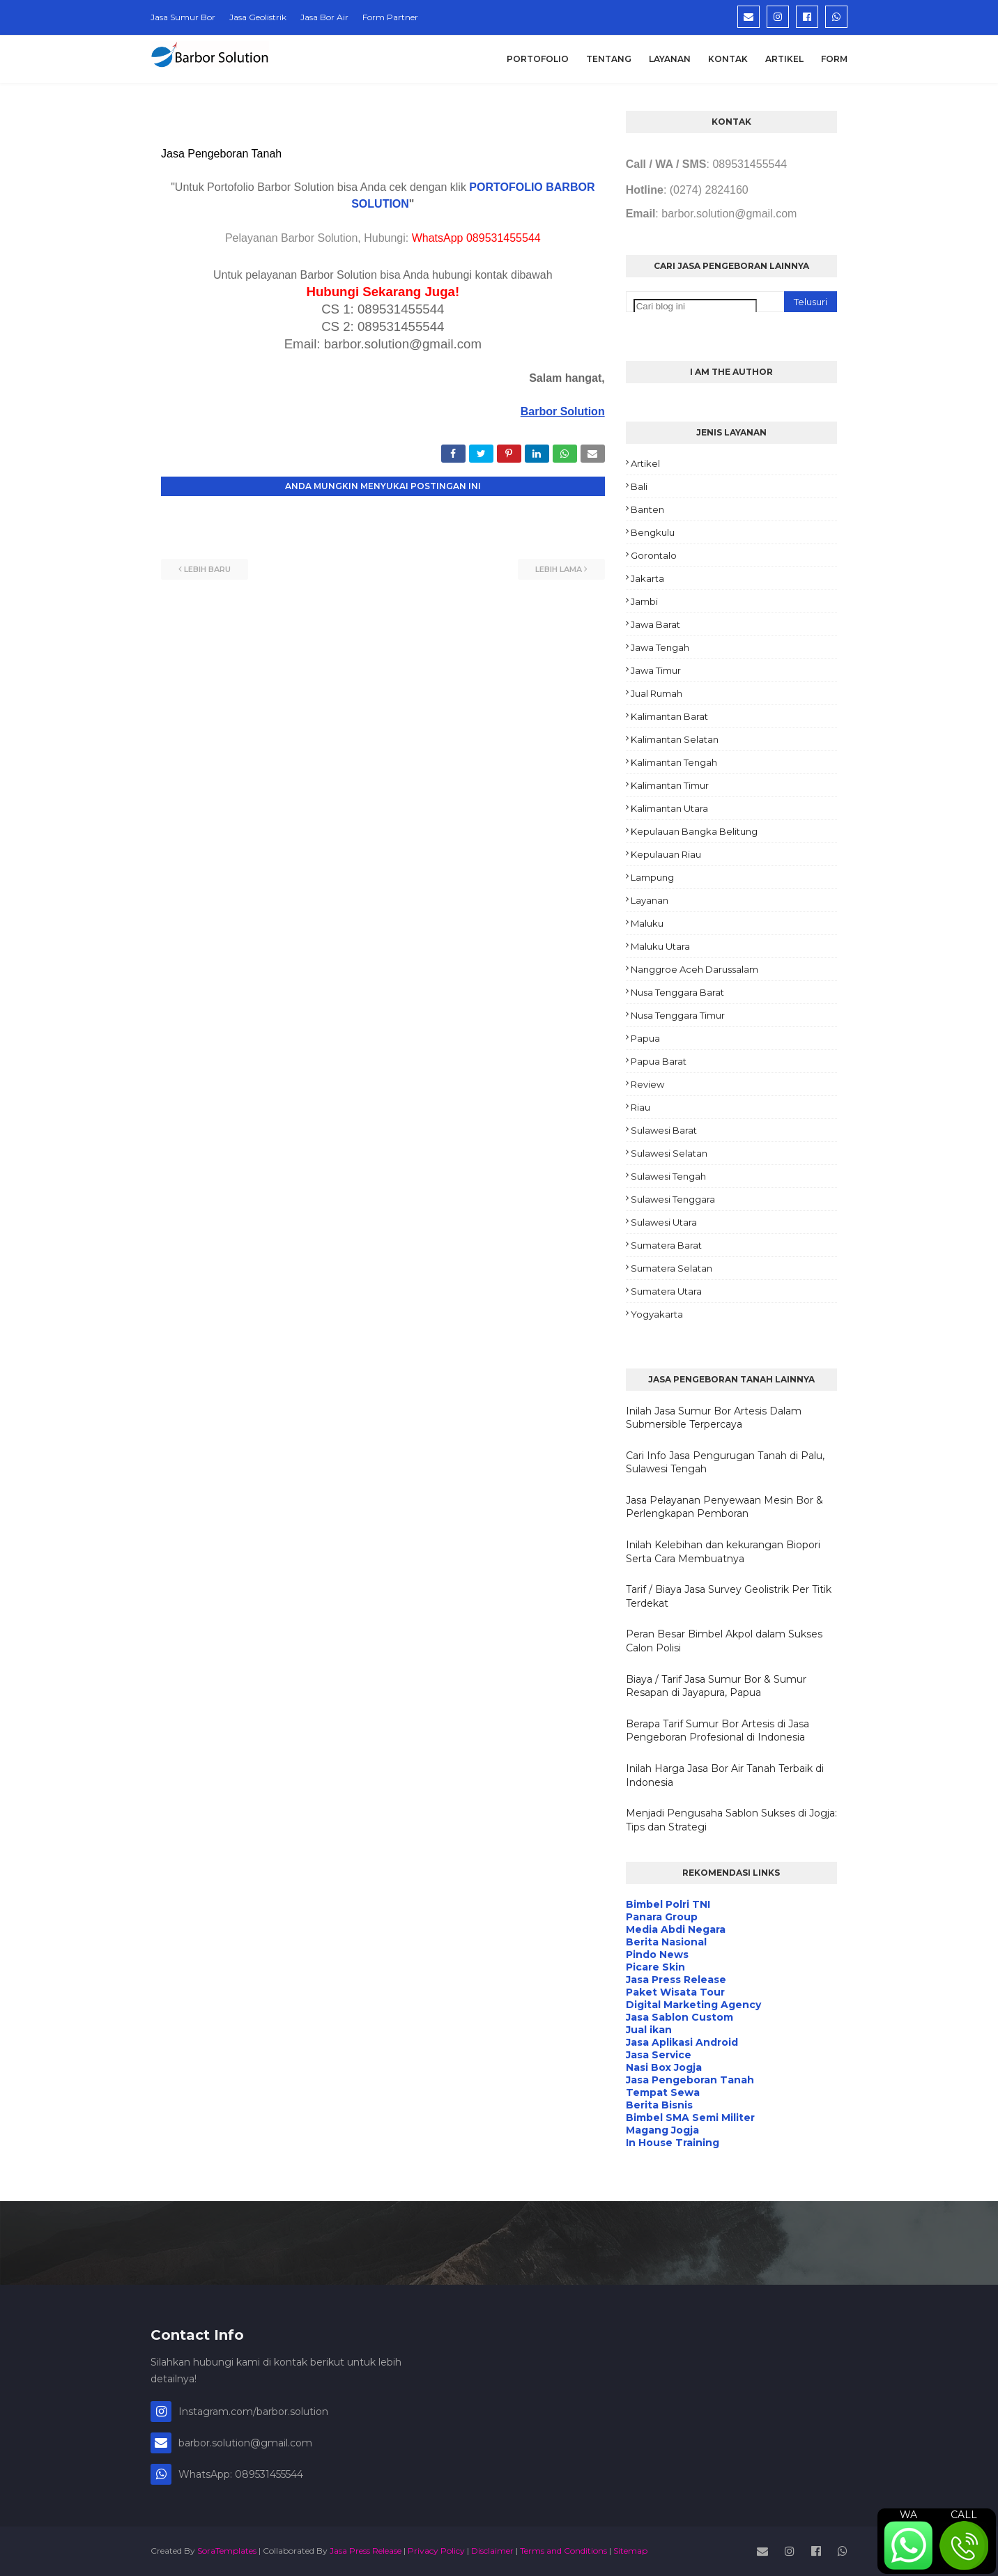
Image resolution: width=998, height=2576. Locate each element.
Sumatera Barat (666, 1245)
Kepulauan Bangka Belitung (694, 831)
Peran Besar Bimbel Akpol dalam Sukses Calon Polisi (724, 1641)
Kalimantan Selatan (675, 739)
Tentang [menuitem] (608, 59)
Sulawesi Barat (664, 1130)
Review (647, 1084)
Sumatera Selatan (671, 1268)
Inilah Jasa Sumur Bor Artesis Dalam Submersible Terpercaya (713, 1418)
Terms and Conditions (563, 2550)
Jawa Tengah (660, 647)
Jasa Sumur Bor (183, 17)
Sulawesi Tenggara (673, 1199)
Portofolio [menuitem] (538, 59)
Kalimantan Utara (669, 808)
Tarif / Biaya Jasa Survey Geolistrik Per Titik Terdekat (728, 1596)
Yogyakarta (657, 1314)
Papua (645, 1038)
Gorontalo (654, 555)
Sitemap (630, 2550)
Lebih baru (207, 569)
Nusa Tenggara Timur (678, 1015)
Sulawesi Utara (664, 1222)
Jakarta (647, 578)
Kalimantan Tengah (674, 762)
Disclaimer (492, 2550)
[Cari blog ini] (695, 306)
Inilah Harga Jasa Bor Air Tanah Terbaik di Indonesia (725, 1775)
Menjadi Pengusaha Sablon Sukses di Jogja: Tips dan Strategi (731, 1820)
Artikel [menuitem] (784, 59)
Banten (647, 509)
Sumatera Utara (666, 1291)
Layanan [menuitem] (670, 59)
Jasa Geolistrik (257, 17)
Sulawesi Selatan (669, 1153)
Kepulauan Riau (666, 854)
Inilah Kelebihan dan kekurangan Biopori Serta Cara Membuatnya (723, 1551)
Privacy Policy (436, 2550)
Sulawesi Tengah (668, 1176)
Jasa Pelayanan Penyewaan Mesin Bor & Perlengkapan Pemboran (724, 1507)
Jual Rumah (656, 693)
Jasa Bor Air (324, 17)
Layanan (649, 900)
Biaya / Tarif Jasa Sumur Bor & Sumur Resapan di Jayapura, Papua (716, 1686)
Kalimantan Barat (669, 716)
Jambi (644, 601)
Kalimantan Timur (670, 785)
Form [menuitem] (834, 59)
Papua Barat (658, 1061)
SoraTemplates (226, 2550)
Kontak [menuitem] (728, 59)
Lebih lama (558, 569)
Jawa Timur (656, 670)
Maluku (647, 923)
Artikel (645, 463)
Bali (639, 486)
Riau (640, 1107)
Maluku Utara (660, 946)
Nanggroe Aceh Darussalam (694, 969)
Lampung (652, 877)
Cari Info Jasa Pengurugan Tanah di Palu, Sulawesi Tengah (725, 1462)
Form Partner (390, 17)
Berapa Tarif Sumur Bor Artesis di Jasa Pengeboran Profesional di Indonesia (717, 1731)
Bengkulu (653, 532)
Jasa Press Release (365, 2550)
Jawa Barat (655, 624)
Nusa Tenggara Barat (677, 992)
